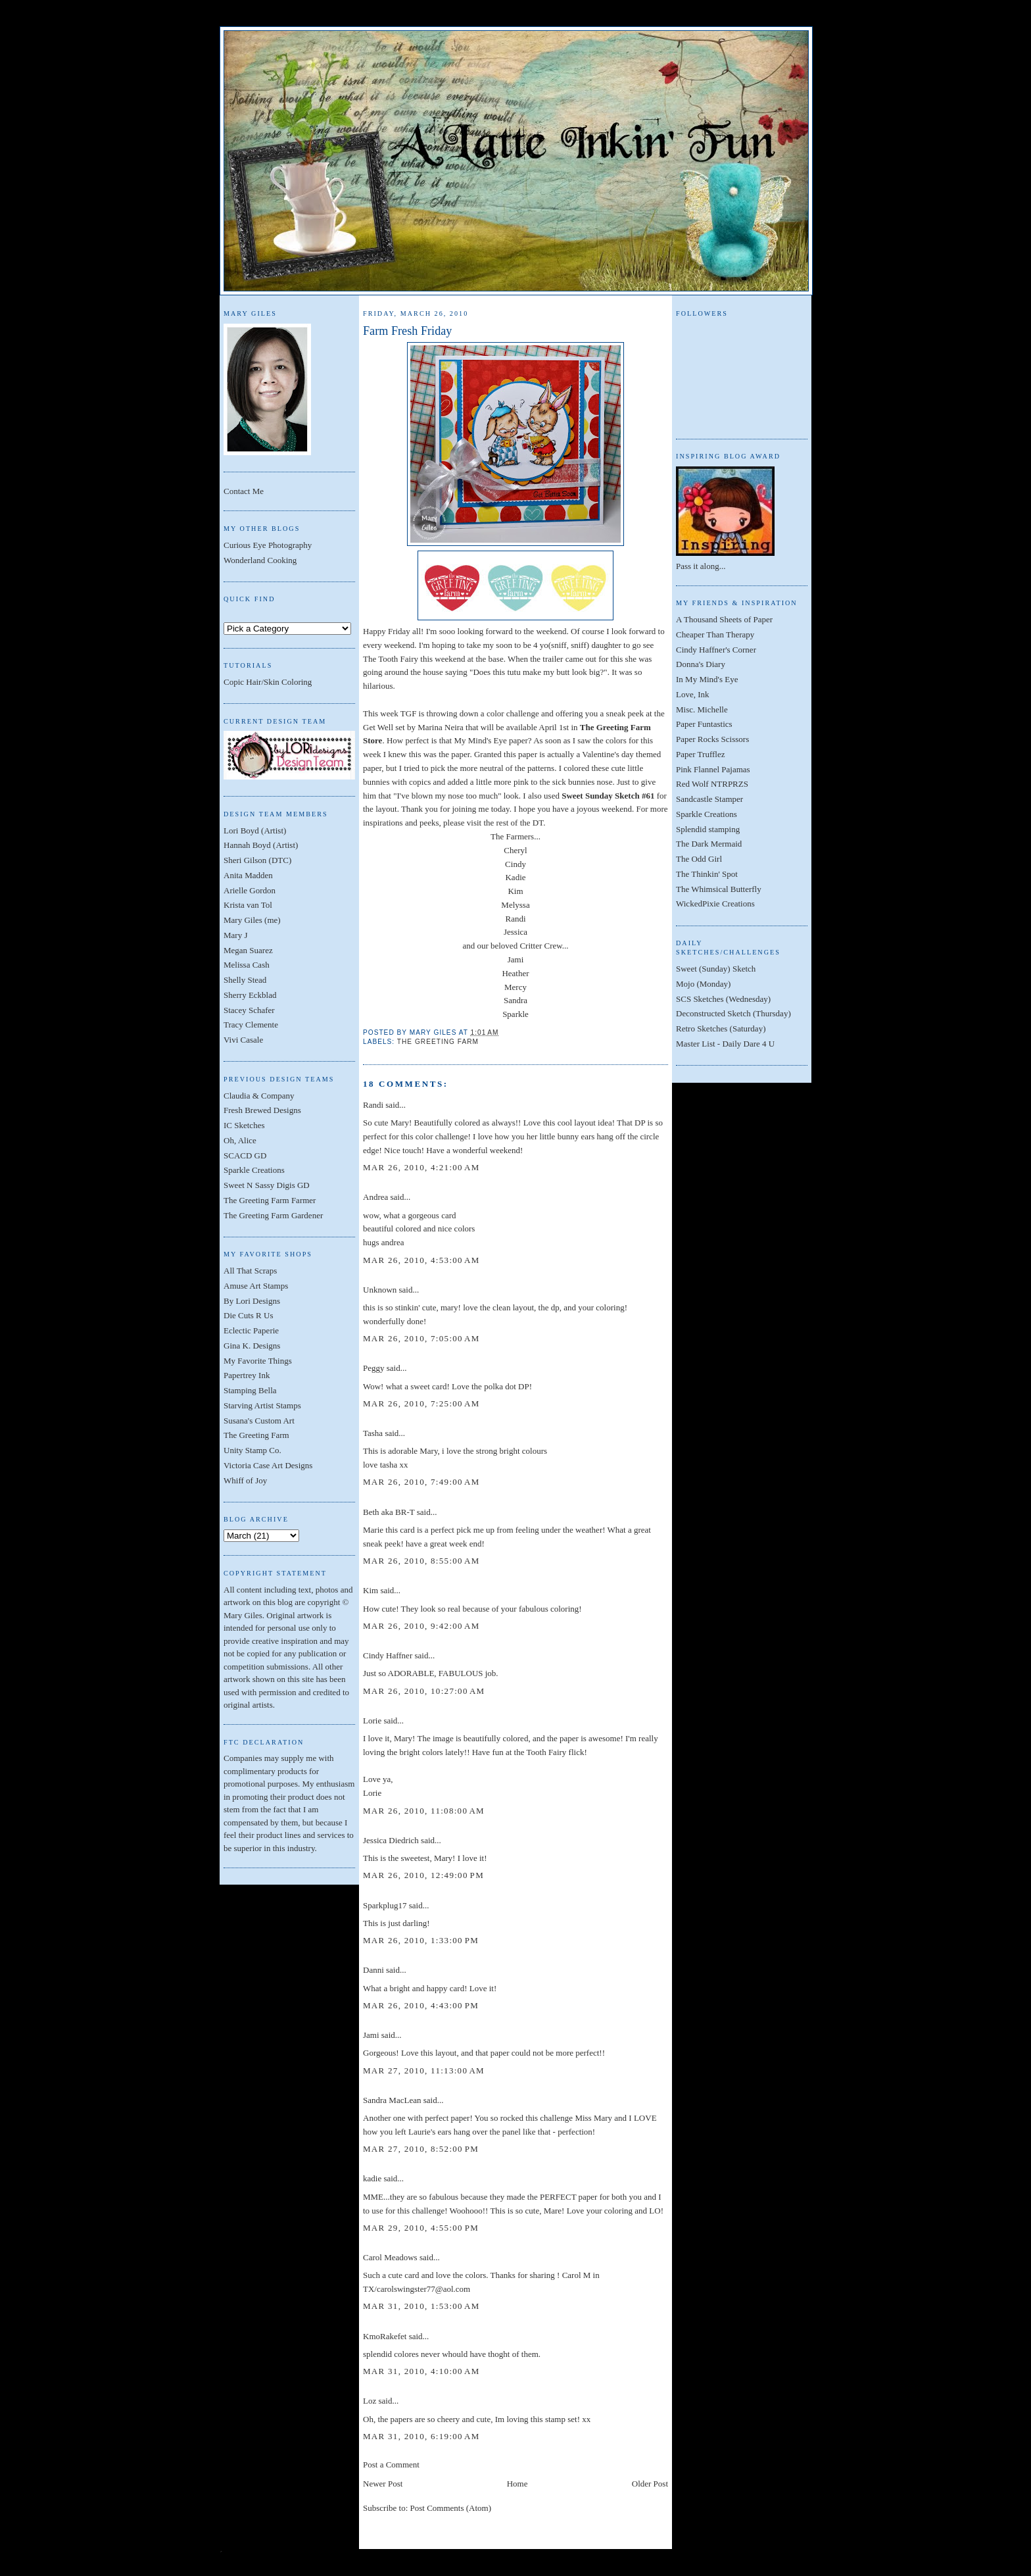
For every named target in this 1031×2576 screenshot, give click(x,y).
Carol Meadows (390, 2257)
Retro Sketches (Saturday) (720, 1028)
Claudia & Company (259, 1096)
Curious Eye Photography (268, 545)
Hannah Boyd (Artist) (261, 845)
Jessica (515, 932)
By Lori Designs (252, 1301)
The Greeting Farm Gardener (273, 1215)
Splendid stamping (708, 829)
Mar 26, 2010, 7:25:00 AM (421, 1403)
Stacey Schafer (249, 1010)
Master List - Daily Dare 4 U (725, 1044)
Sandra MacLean (392, 2100)
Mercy (515, 987)
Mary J (235, 935)
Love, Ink (692, 694)
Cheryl (515, 850)
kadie (372, 2178)
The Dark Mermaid (709, 844)
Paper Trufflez (700, 754)
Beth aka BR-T (388, 1512)
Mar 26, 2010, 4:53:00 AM (421, 1260)
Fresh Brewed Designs (262, 1110)
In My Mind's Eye (707, 679)
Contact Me (244, 491)
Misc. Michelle (702, 709)
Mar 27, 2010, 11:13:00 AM (424, 2070)
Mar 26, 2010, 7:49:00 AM (421, 1482)
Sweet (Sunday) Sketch (715, 969)
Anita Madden (248, 875)
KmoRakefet (384, 2336)
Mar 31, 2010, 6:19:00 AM (421, 2436)
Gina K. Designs (252, 1345)
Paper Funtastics (704, 724)
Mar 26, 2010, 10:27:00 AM (424, 1691)
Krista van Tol (248, 905)
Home (517, 2484)
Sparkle (515, 1014)
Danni (373, 1970)
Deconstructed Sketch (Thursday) (733, 1013)
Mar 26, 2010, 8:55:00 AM (421, 1561)
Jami (516, 959)
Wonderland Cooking (260, 560)
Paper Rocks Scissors (712, 739)
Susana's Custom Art (259, 1420)
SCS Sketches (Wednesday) (723, 999)
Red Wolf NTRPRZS (712, 784)
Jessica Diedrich (391, 1840)
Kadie (515, 877)
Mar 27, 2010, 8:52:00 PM (421, 2149)
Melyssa (515, 905)
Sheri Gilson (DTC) (257, 860)
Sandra (515, 1000)
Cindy (515, 864)
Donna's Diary (700, 664)
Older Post (650, 2484)
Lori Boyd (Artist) (255, 830)
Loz (369, 2401)
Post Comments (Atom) (451, 2508)
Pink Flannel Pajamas (713, 769)
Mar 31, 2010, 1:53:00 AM (421, 2306)
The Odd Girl (699, 859)
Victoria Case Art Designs (268, 1465)
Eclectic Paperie (251, 1330)
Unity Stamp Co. (252, 1450)
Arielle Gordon (250, 890)
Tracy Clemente (251, 1024)
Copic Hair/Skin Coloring (268, 682)
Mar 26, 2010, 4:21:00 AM (421, 1167)
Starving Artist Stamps (262, 1405)
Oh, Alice (240, 1140)
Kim (515, 891)
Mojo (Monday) (703, 984)
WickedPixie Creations (715, 903)
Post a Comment (391, 2464)
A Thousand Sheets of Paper (724, 619)
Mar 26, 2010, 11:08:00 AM (424, 1811)
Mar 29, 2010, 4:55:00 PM (421, 2228)
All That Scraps (250, 1271)
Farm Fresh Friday (407, 330)
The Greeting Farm (256, 1435)
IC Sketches (244, 1125)
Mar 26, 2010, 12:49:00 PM (423, 1875)
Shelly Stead (245, 980)
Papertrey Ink (247, 1375)
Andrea (375, 1197)
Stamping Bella (250, 1390)
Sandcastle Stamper (709, 799)
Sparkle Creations (254, 1170)
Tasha (373, 1433)
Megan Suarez (248, 950)
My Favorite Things (258, 1361)
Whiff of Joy (245, 1480)
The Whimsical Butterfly (718, 889)
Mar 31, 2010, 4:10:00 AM (421, 2371)
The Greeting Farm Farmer (270, 1200)
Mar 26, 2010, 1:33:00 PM (421, 1940)
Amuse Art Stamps (256, 1286)
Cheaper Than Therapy (715, 634)
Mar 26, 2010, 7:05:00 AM (421, 1338)
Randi (515, 919)
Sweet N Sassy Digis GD (267, 1185)
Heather (515, 973)
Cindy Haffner (387, 1655)
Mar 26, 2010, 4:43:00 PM (421, 2005)
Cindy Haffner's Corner (716, 650)
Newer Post (382, 2484)
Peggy (374, 1368)
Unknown (379, 1290)
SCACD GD (245, 1155)
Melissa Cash (247, 965)
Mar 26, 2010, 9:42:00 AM (421, 1626)
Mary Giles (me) (252, 920)
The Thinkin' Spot (707, 874)
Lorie (372, 1720)
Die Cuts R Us (248, 1315)
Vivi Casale (243, 1040)
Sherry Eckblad (250, 995)
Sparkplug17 (384, 1905)
